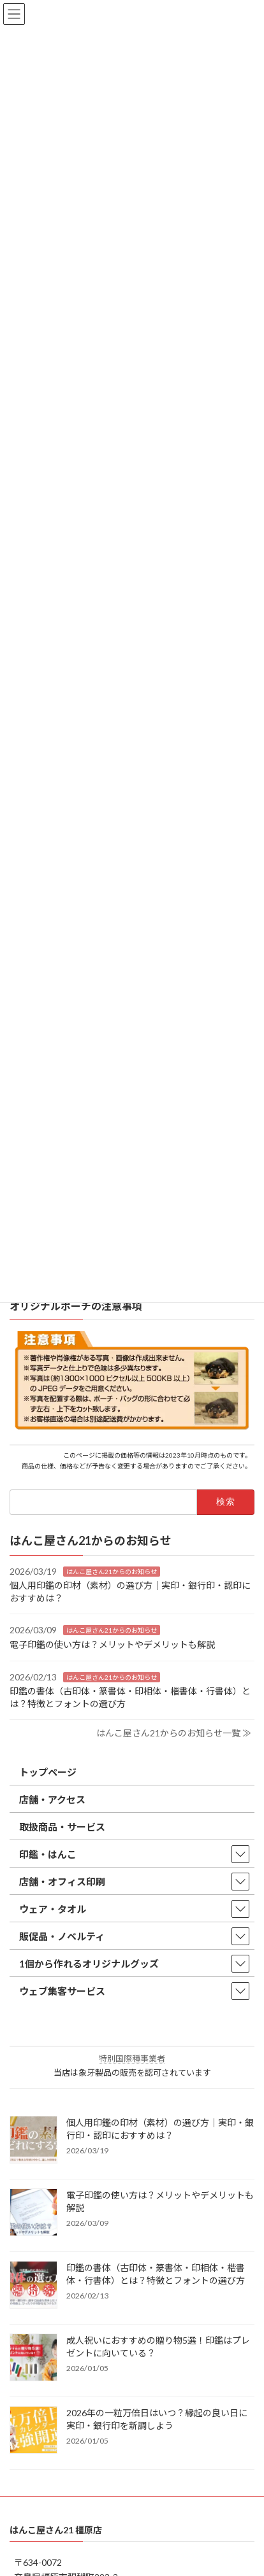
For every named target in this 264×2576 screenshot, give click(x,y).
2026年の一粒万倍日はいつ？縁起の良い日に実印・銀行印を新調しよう (156, 2419)
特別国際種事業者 (132, 2058)
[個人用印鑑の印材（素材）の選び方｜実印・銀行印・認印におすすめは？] (33, 2140)
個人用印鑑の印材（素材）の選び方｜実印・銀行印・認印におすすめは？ (160, 2129)
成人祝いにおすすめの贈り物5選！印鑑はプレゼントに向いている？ (158, 2346)
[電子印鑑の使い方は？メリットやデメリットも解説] (33, 2213)
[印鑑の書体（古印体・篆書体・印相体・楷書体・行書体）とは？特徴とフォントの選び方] (33, 2286)
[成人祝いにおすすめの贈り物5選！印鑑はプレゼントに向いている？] (33, 2358)
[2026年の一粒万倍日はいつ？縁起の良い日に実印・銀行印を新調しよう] (33, 2431)
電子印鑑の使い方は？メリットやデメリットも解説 (112, 1643)
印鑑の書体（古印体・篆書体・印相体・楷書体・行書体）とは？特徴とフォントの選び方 (155, 2274)
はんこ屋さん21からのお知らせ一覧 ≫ (173, 1733)
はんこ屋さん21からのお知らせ (111, 1571)
